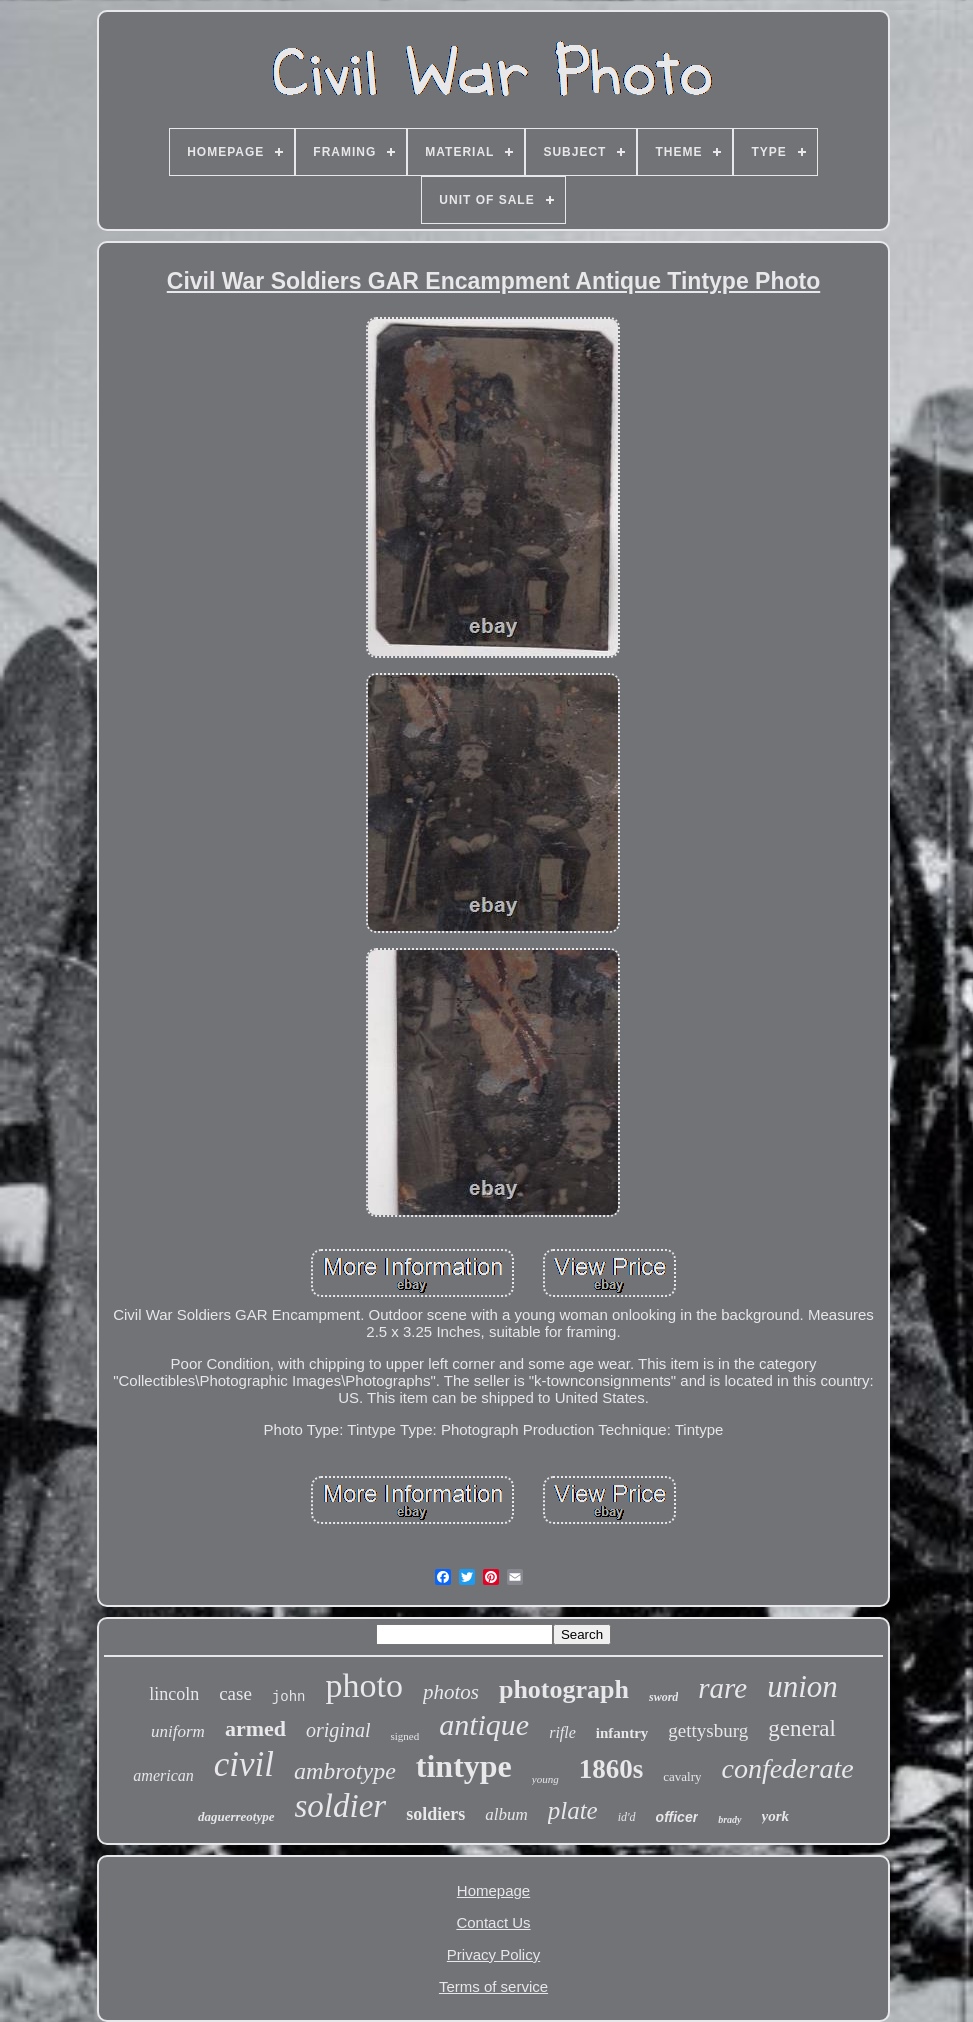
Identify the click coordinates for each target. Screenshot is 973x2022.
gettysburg (708, 1730)
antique (484, 1724)
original (338, 1730)
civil (244, 1764)
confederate (787, 1768)
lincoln (174, 1694)
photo (363, 1685)
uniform (178, 1731)
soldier (341, 1806)
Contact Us (493, 1922)
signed (404, 1736)
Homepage (493, 1890)
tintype (464, 1766)
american (163, 1775)
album (506, 1814)
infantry (622, 1733)
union (802, 1686)
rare (722, 1688)
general (802, 1728)
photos (451, 1692)
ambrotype (345, 1771)
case (235, 1693)
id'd (627, 1817)
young (545, 1779)
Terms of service (493, 1986)
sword (663, 1697)
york (776, 1816)
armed (255, 1728)
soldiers (435, 1814)
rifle (562, 1732)
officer (677, 1817)
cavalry (682, 1776)
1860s (611, 1769)
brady (729, 1819)
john (289, 1697)
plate (573, 1810)
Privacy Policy (493, 1954)
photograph (564, 1689)
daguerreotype (236, 1816)
